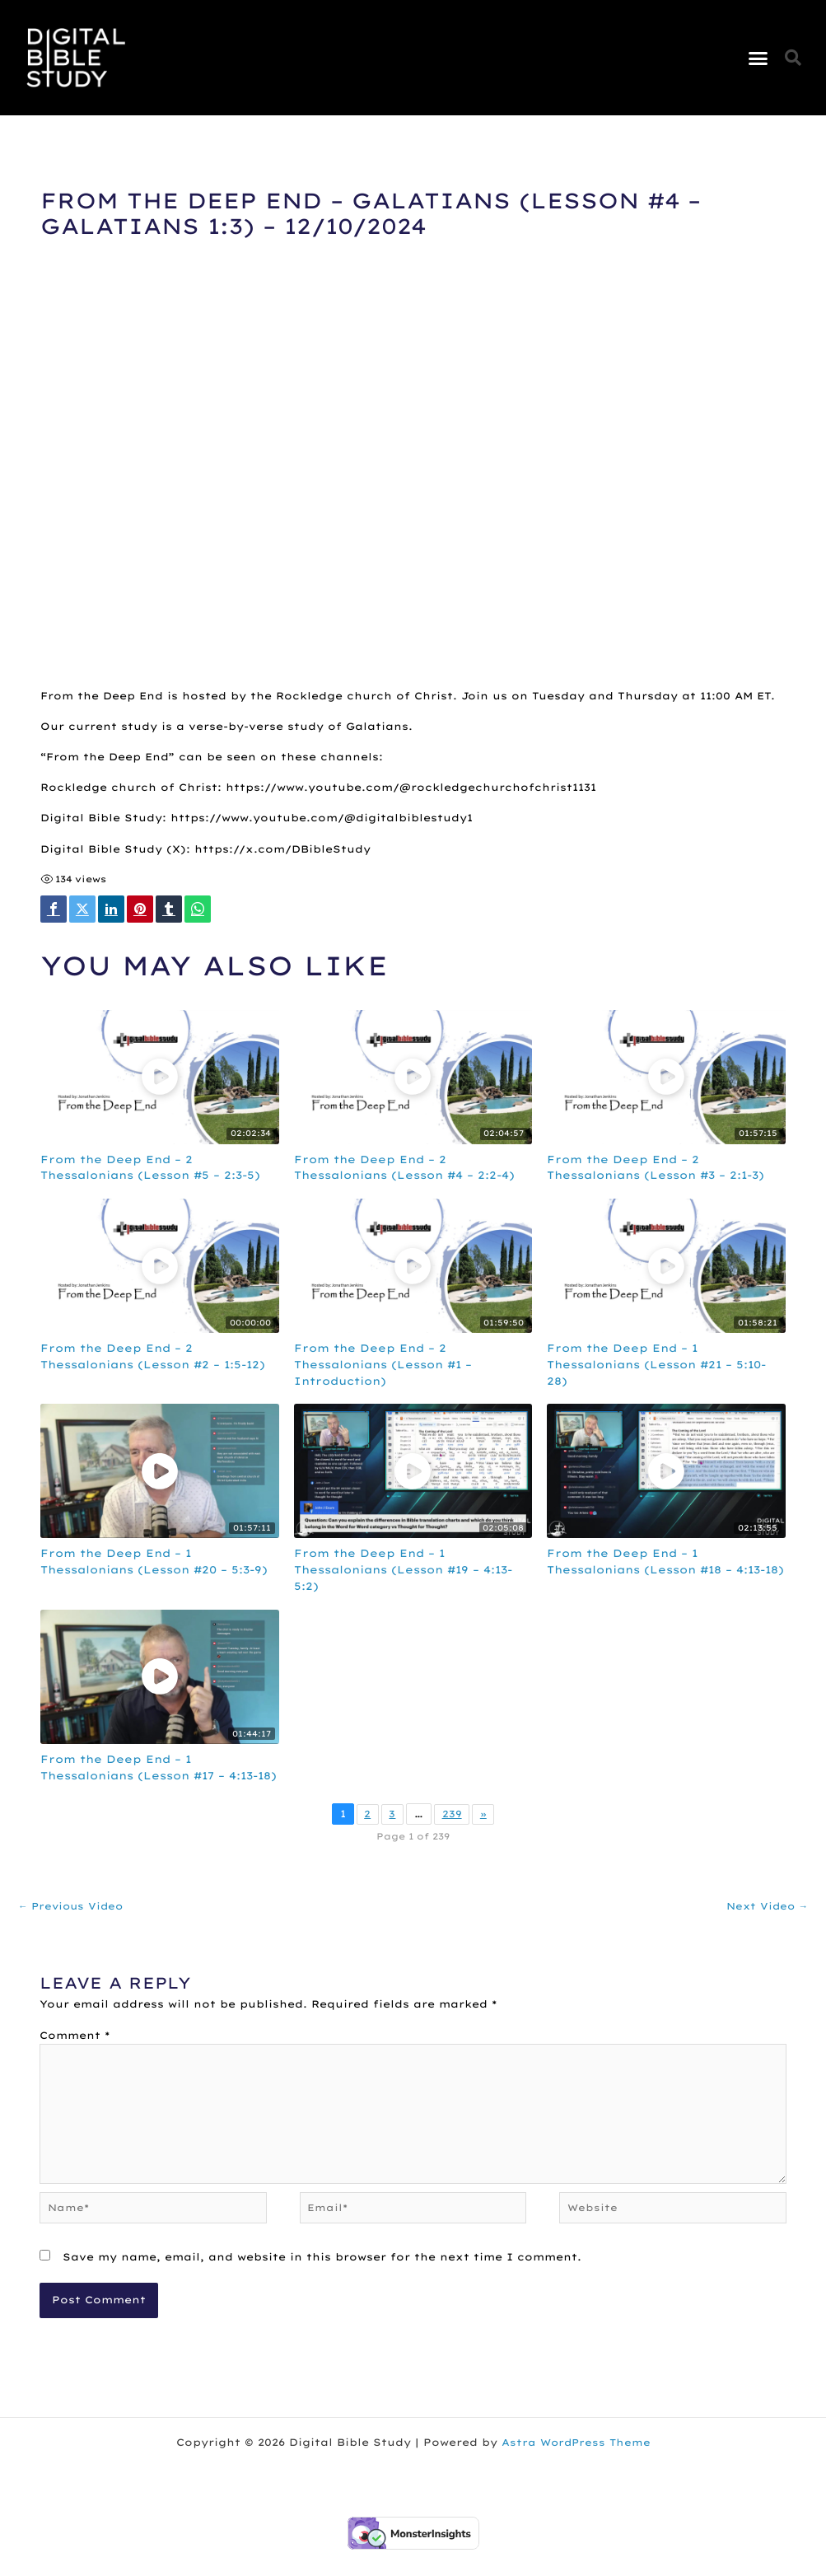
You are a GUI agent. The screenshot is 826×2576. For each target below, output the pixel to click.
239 (452, 1832)
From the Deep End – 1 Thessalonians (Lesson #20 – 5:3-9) (155, 1571)
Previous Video (73, 1924)
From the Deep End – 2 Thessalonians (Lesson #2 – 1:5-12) (150, 1366)
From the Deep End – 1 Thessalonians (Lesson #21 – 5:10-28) (664, 1366)
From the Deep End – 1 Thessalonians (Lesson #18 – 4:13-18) (664, 1571)
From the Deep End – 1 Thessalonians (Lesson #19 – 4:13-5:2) (411, 1571)
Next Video (765, 1924)
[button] (758, 57)
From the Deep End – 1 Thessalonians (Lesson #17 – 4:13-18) (157, 1776)
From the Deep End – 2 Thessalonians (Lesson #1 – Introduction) (390, 1366)
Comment (75, 2054)
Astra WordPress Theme (575, 2468)
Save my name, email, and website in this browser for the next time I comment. (322, 2283)
